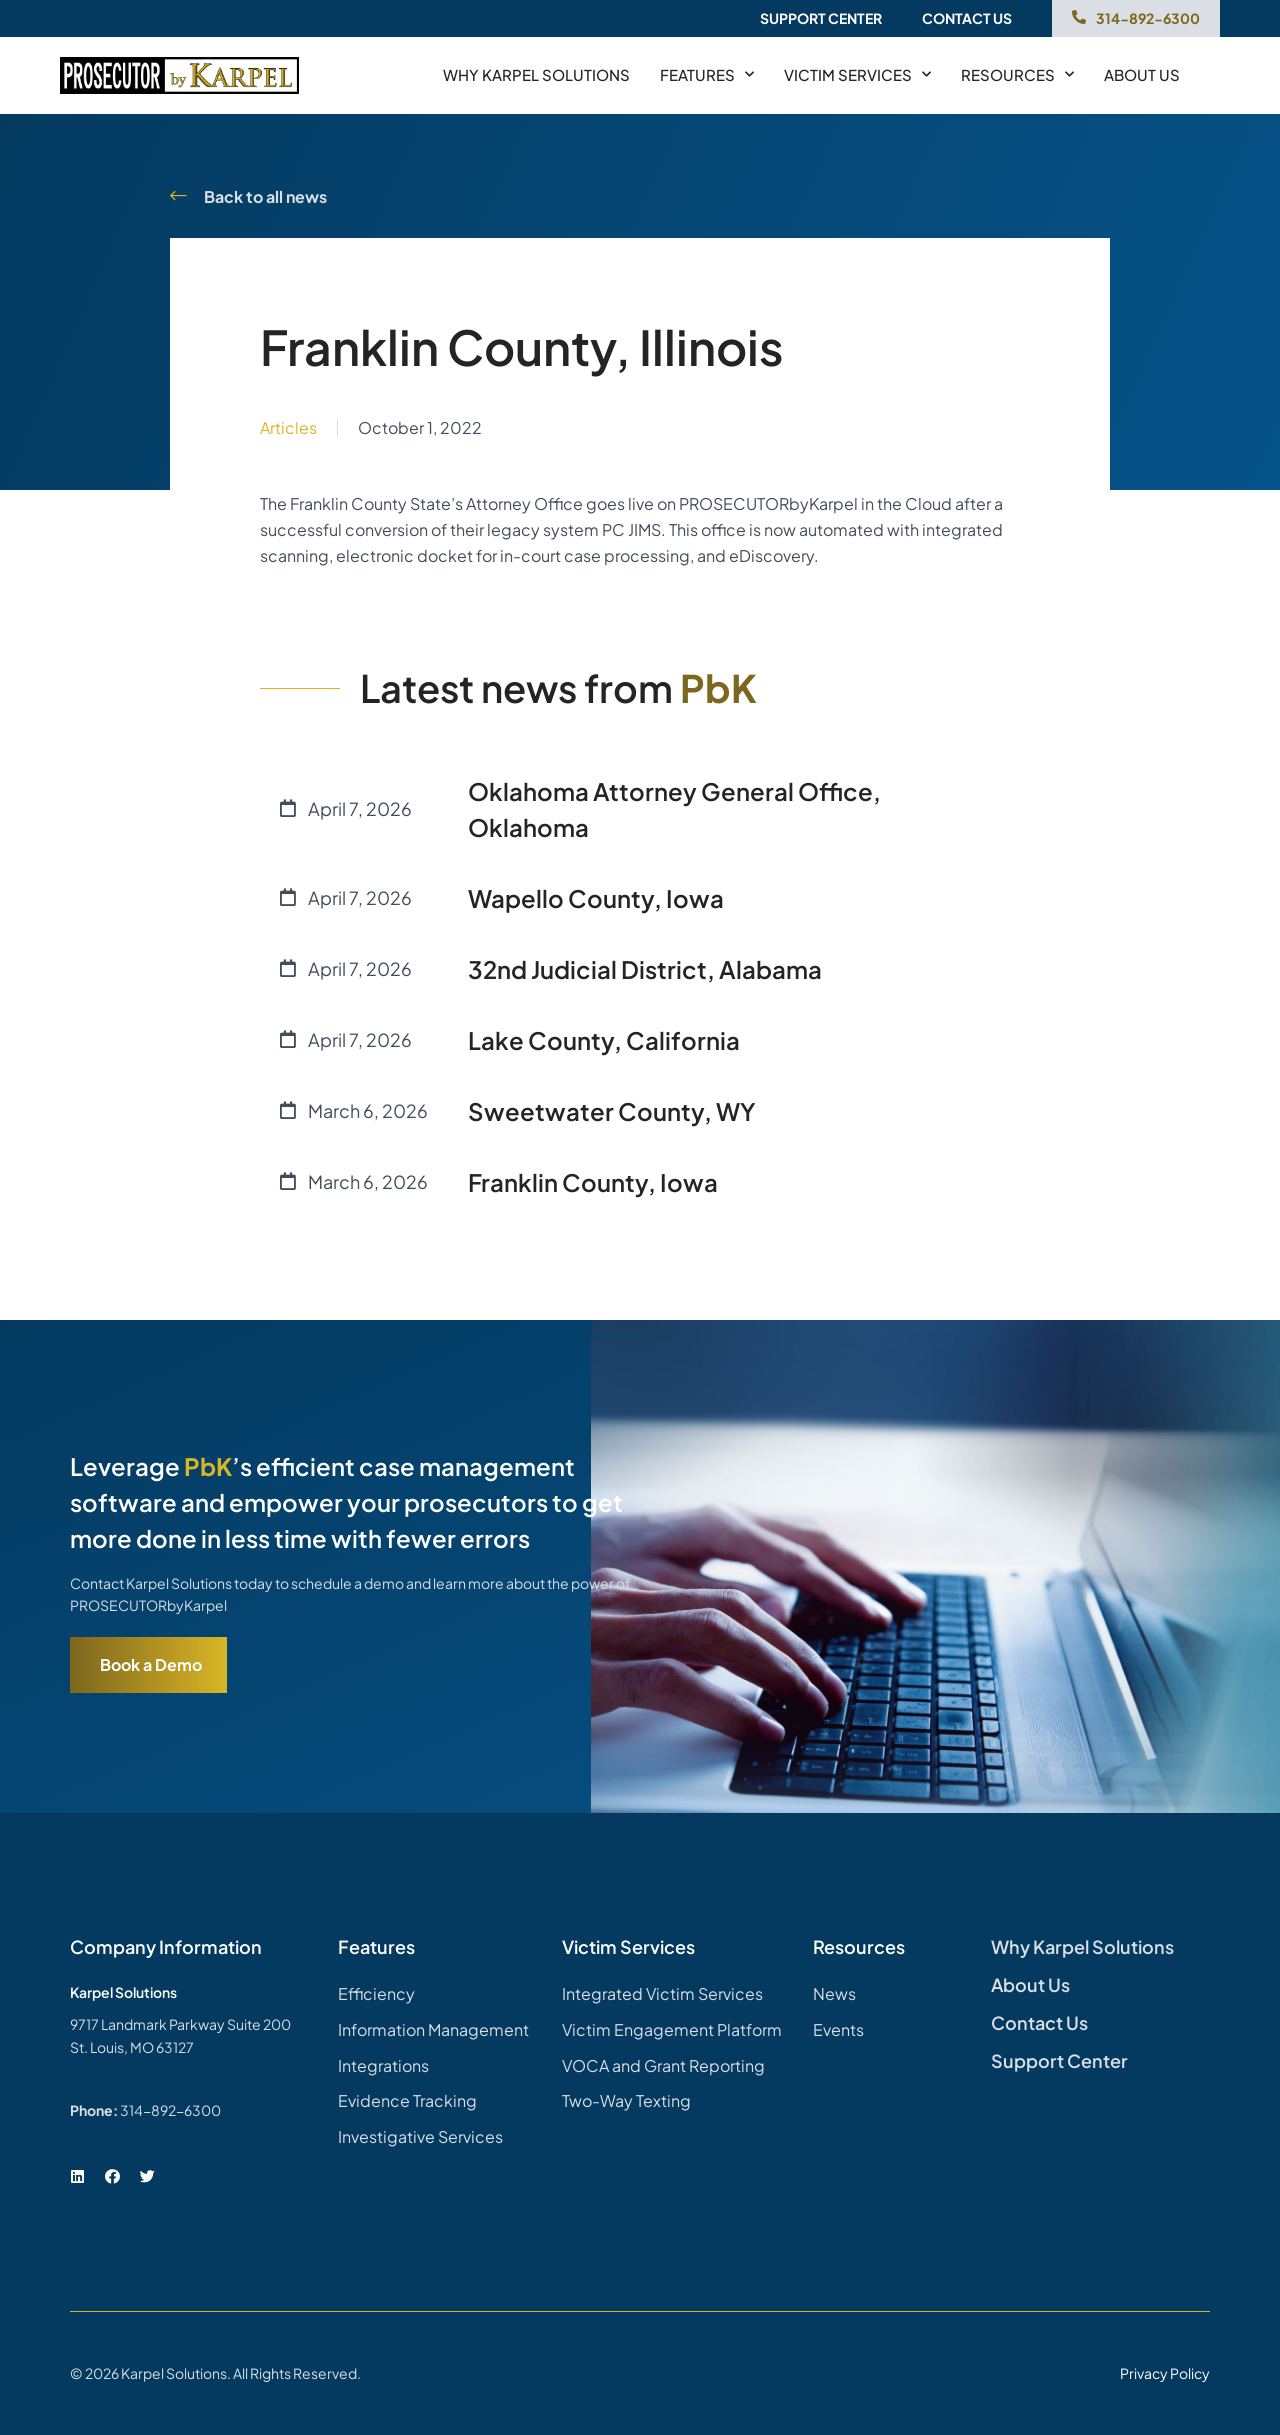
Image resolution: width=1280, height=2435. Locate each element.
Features (707, 75)
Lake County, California (604, 1040)
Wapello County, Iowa (596, 898)
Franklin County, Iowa (593, 1182)
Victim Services (857, 75)
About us (1142, 74)
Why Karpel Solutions (536, 74)
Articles (288, 427)
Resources (1017, 75)
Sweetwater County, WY (612, 1111)
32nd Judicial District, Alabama (645, 969)
